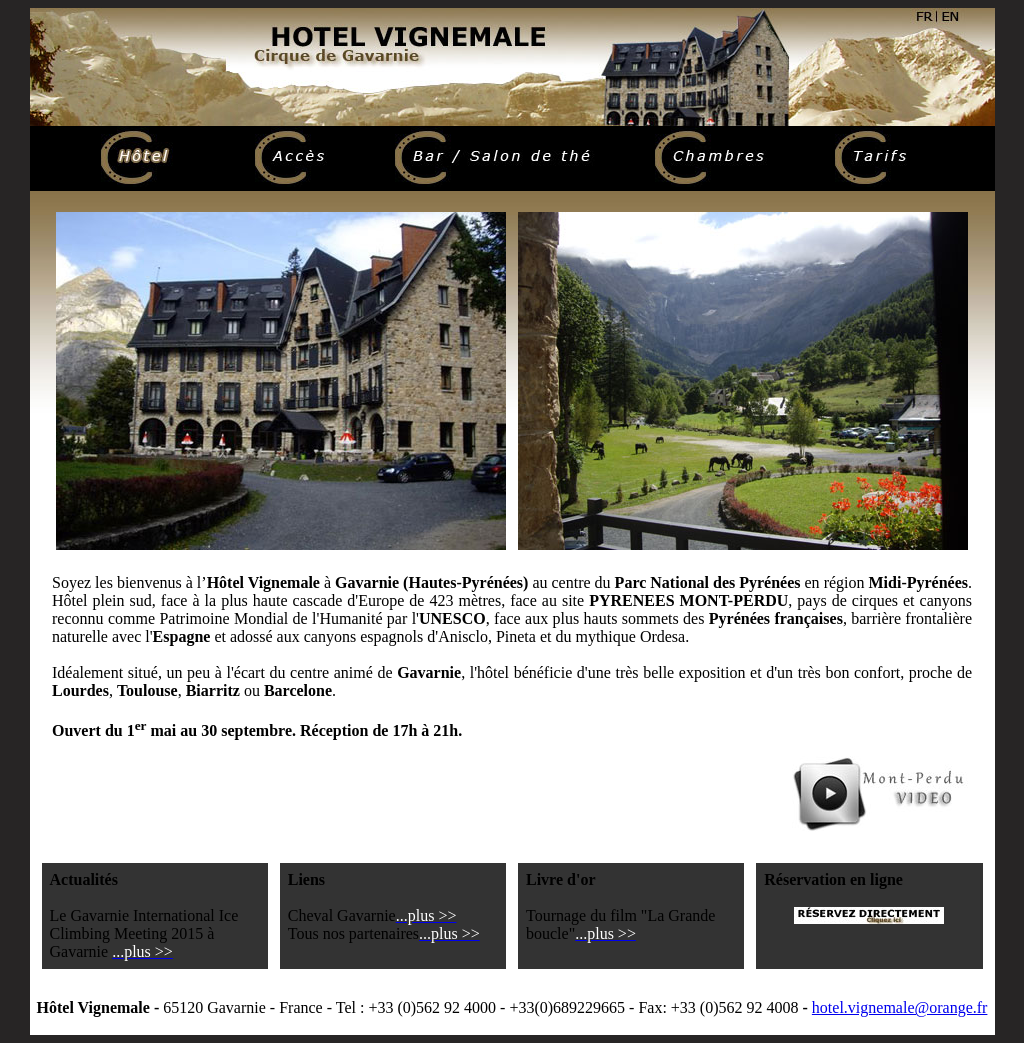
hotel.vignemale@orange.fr (900, 1007)
